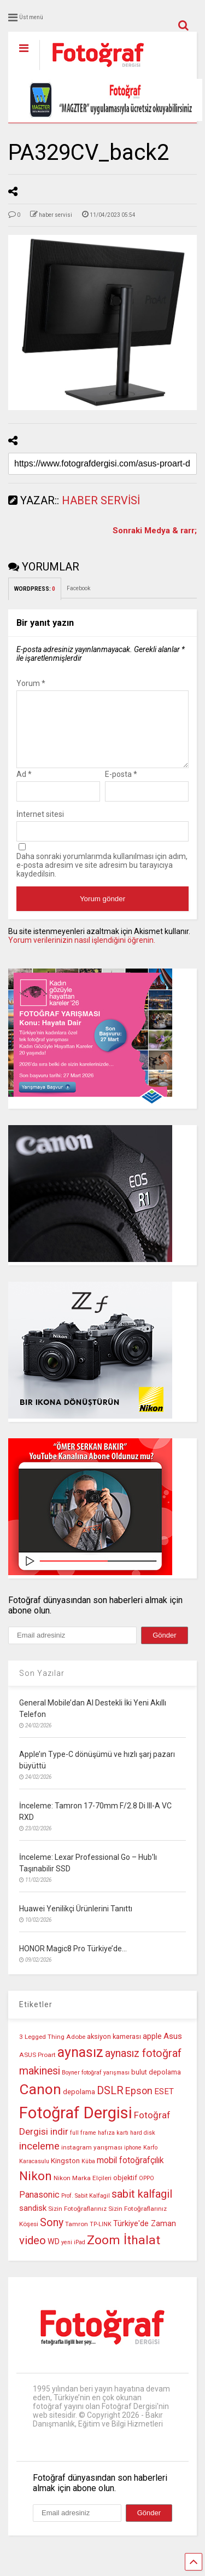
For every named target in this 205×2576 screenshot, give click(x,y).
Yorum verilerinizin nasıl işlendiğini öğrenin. (81, 953)
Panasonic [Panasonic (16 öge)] (39, 2208)
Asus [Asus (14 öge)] (172, 2049)
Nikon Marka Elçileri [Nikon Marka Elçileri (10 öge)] (83, 2191)
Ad (24, 787)
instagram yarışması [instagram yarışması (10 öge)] (91, 2160)
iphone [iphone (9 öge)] (133, 2160)
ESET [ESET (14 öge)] (164, 2105)
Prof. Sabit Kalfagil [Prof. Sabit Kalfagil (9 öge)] (85, 2208)
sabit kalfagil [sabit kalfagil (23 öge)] (142, 2207)
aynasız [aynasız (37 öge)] (80, 2065)
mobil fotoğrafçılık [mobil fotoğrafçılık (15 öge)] (130, 2173)
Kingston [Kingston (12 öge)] (65, 2174)
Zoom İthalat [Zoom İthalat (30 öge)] (123, 2253)
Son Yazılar (42, 1686)
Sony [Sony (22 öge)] (51, 2235)
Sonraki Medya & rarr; (155, 530)
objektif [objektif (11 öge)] (125, 2191)
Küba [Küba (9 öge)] (88, 2174)
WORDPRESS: (34, 589)
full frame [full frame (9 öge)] (83, 2145)
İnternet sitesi (40, 827)
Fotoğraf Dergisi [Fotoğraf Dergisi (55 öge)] (75, 2126)
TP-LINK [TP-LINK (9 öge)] (101, 2237)
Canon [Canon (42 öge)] (40, 2102)
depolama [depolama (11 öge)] (79, 2105)
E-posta (121, 787)
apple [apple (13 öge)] (152, 2049)
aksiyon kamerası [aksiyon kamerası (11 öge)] (114, 2049)
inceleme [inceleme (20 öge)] (39, 2159)
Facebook (78, 588)
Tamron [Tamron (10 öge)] (76, 2237)
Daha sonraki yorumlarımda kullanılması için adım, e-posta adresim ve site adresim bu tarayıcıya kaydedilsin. (102, 878)
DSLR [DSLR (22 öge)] (110, 2103)
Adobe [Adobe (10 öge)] (75, 2050)
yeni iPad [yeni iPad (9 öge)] (73, 2255)
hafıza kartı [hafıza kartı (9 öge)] (113, 2145)
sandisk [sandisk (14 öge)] (32, 2221)
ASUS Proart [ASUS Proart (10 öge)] (37, 2068)
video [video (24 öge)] (32, 2253)
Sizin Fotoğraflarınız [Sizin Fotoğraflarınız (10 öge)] (77, 2222)
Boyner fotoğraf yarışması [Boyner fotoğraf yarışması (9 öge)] (96, 2085)
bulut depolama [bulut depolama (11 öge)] (156, 2085)
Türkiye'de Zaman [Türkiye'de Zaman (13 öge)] (144, 2236)
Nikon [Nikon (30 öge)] (35, 2189)
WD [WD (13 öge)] (54, 2255)
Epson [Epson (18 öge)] (139, 2104)
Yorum (30, 683)
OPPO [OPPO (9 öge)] (146, 2191)
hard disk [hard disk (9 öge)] (142, 2145)
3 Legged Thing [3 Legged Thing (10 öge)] (42, 2050)
